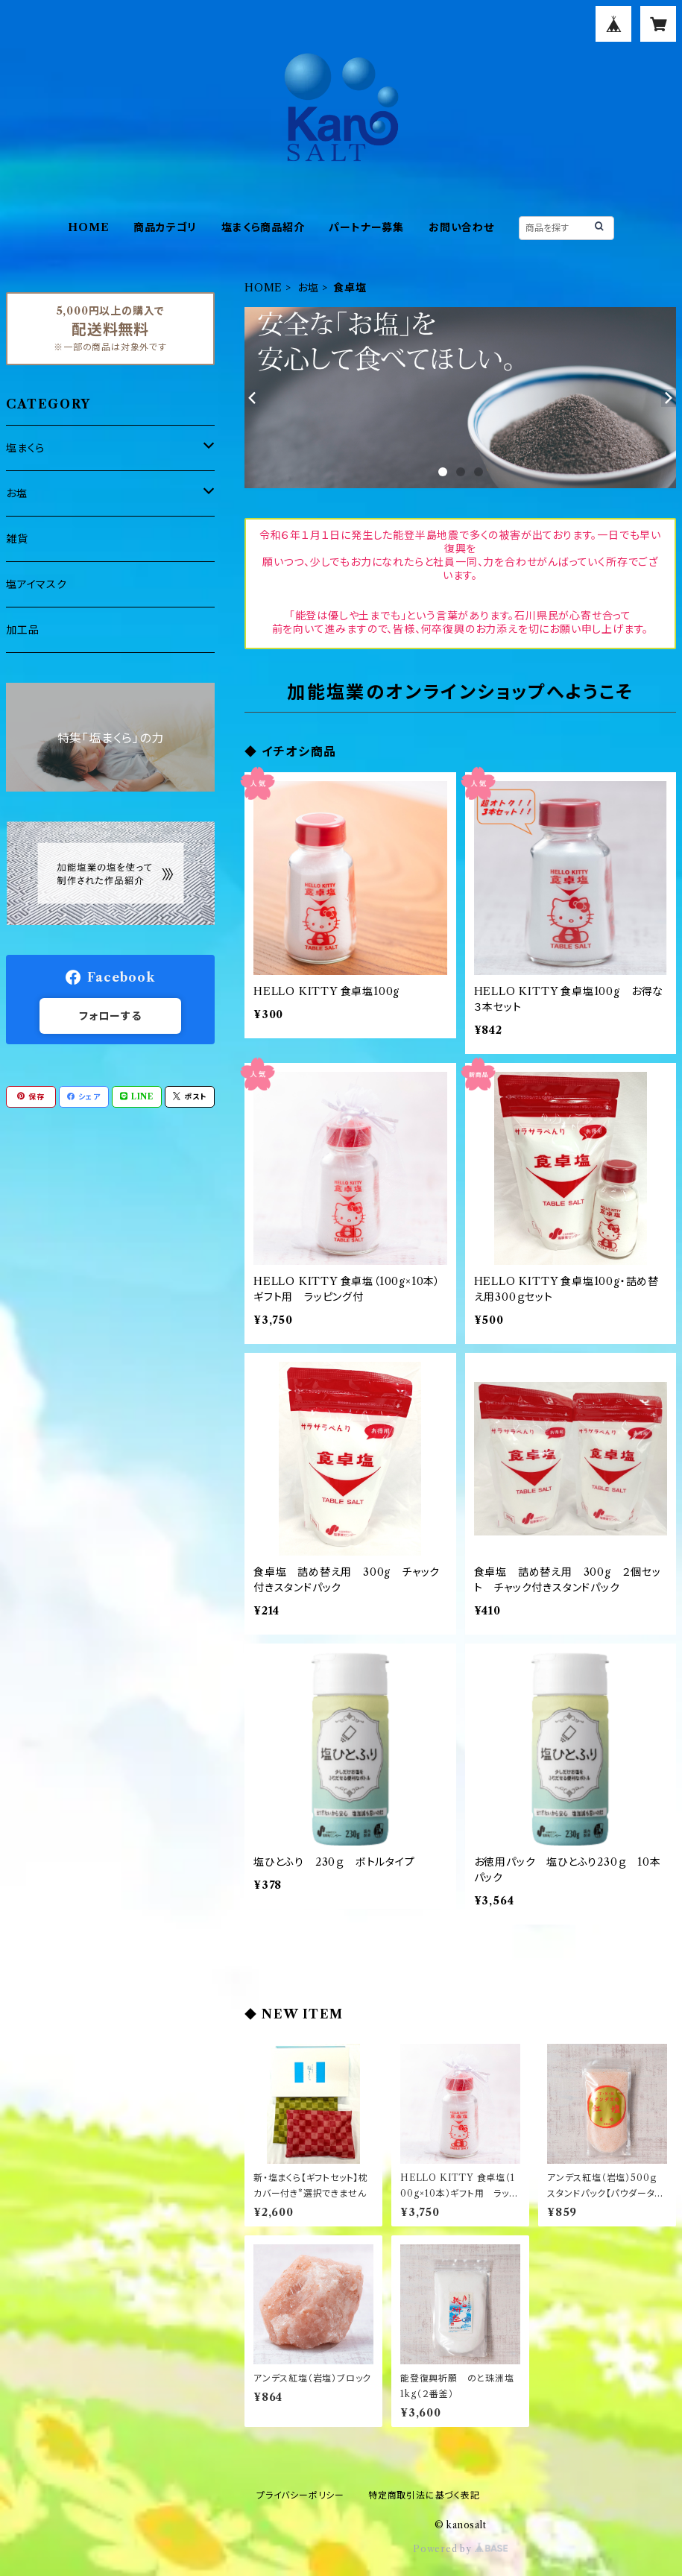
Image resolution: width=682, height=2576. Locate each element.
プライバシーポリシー (300, 2495)
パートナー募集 (366, 227)
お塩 (308, 287)
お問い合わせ (461, 227)
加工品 (22, 630)
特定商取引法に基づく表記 (424, 2495)
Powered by (460, 2548)
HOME (88, 227)
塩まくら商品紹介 (262, 227)
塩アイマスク (36, 584)
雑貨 (17, 539)
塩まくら (25, 448)
